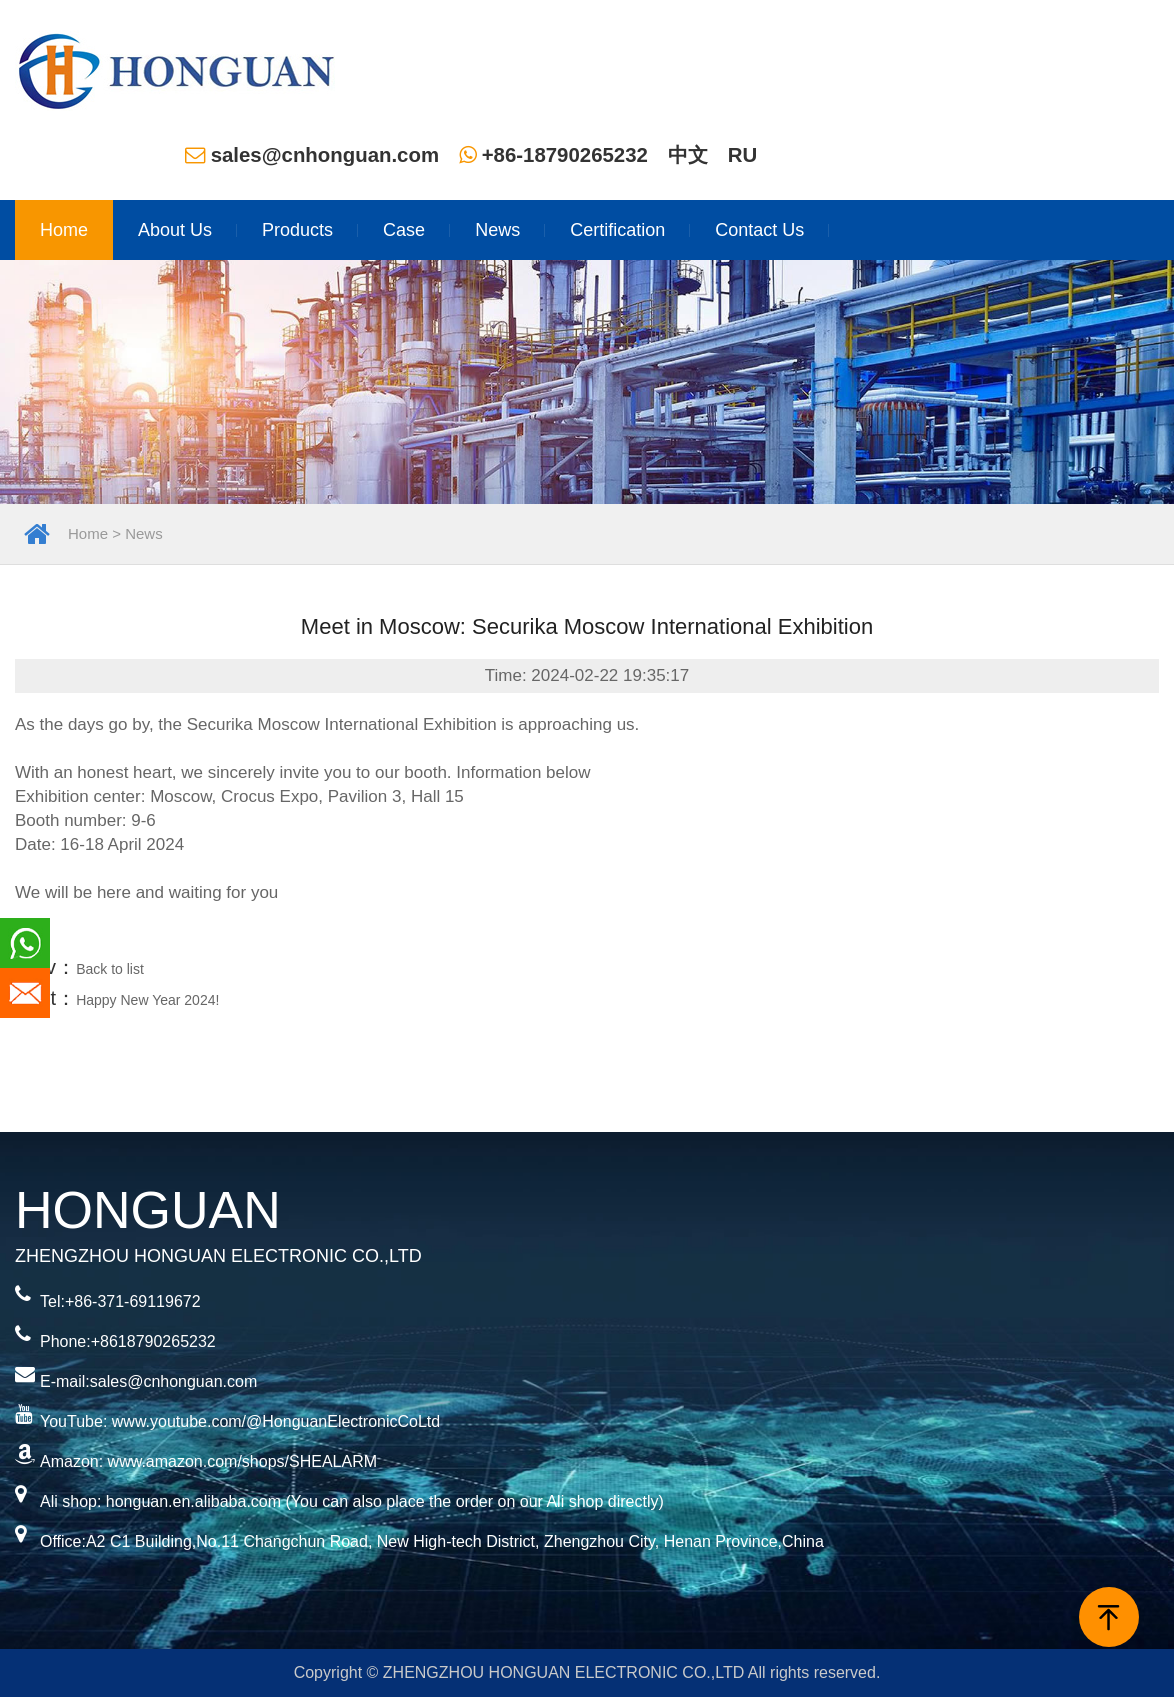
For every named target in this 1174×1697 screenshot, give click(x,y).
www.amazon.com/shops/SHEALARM (242, 1461)
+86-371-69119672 (133, 1301)
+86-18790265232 (553, 155)
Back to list (110, 969)
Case (404, 230)
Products (297, 230)
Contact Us (759, 230)
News (497, 230)
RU (742, 155)
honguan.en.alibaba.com (193, 1501)
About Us (175, 230)
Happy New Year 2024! (147, 1000)
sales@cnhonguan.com (312, 155)
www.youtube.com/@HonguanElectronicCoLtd (276, 1421)
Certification (617, 230)
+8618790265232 (153, 1341)
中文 (688, 155)
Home (64, 230)
